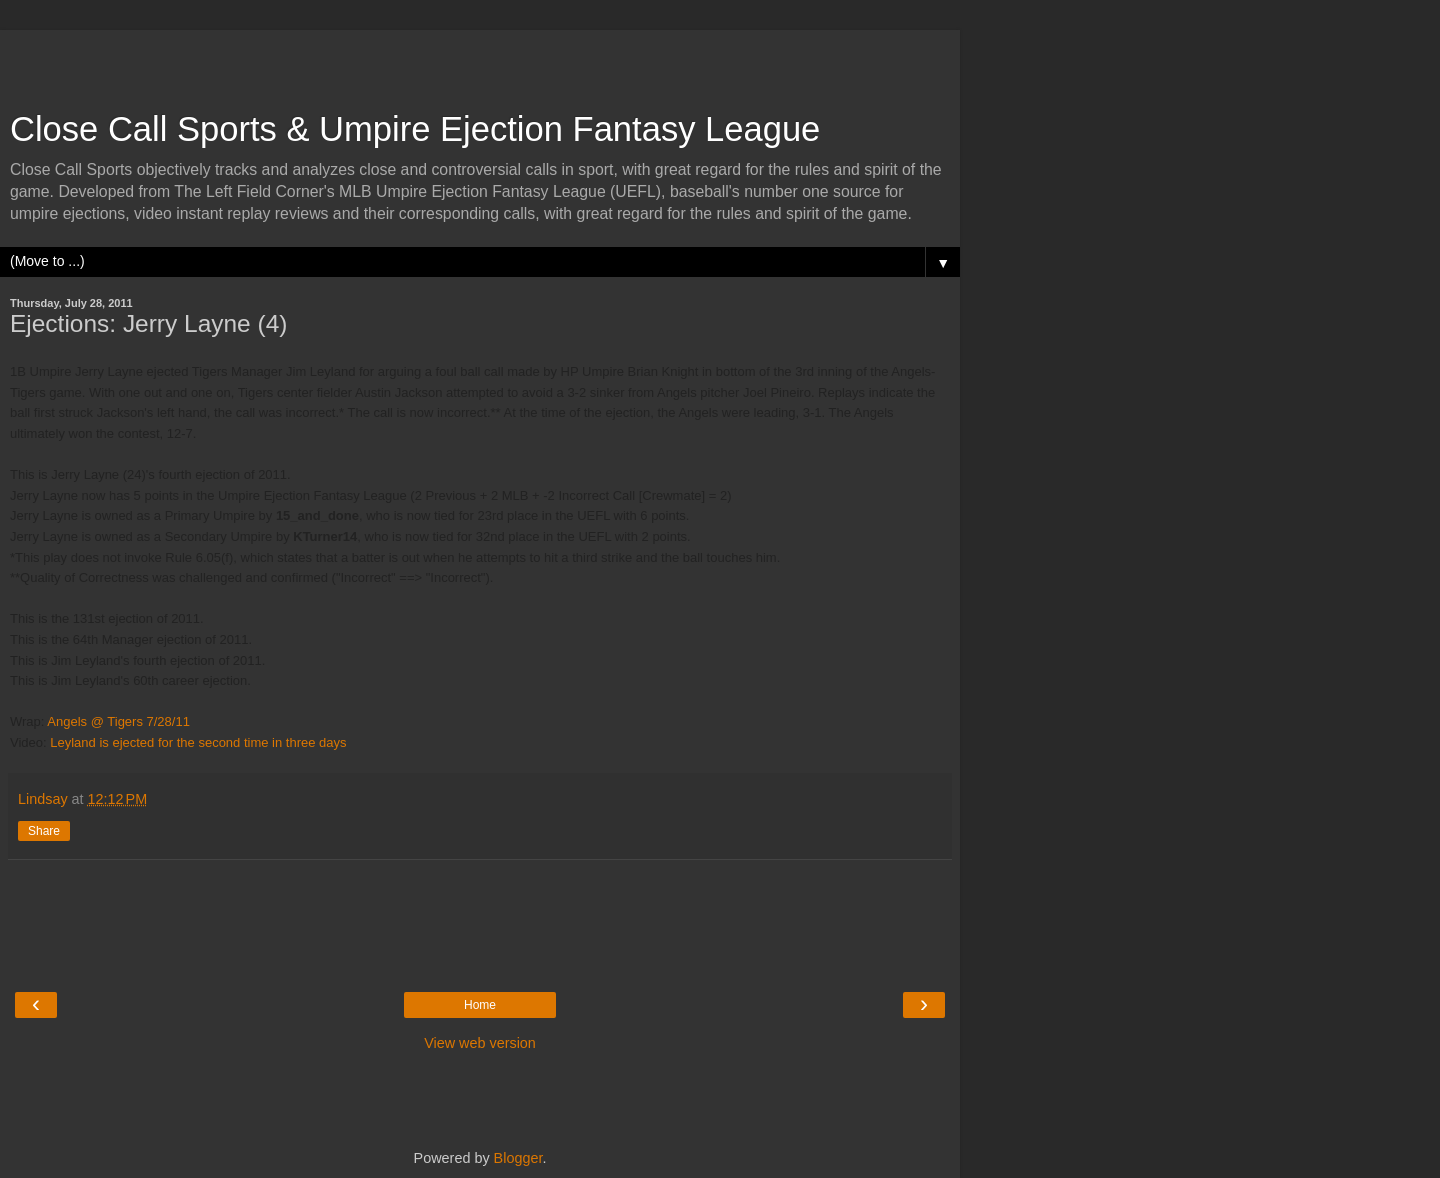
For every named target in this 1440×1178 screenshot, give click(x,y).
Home (480, 1005)
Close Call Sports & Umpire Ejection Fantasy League (415, 129)
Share (44, 831)
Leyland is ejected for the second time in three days (198, 742)
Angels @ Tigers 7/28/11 (118, 721)
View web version (480, 1043)
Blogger (518, 1158)
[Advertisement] (480, 60)
